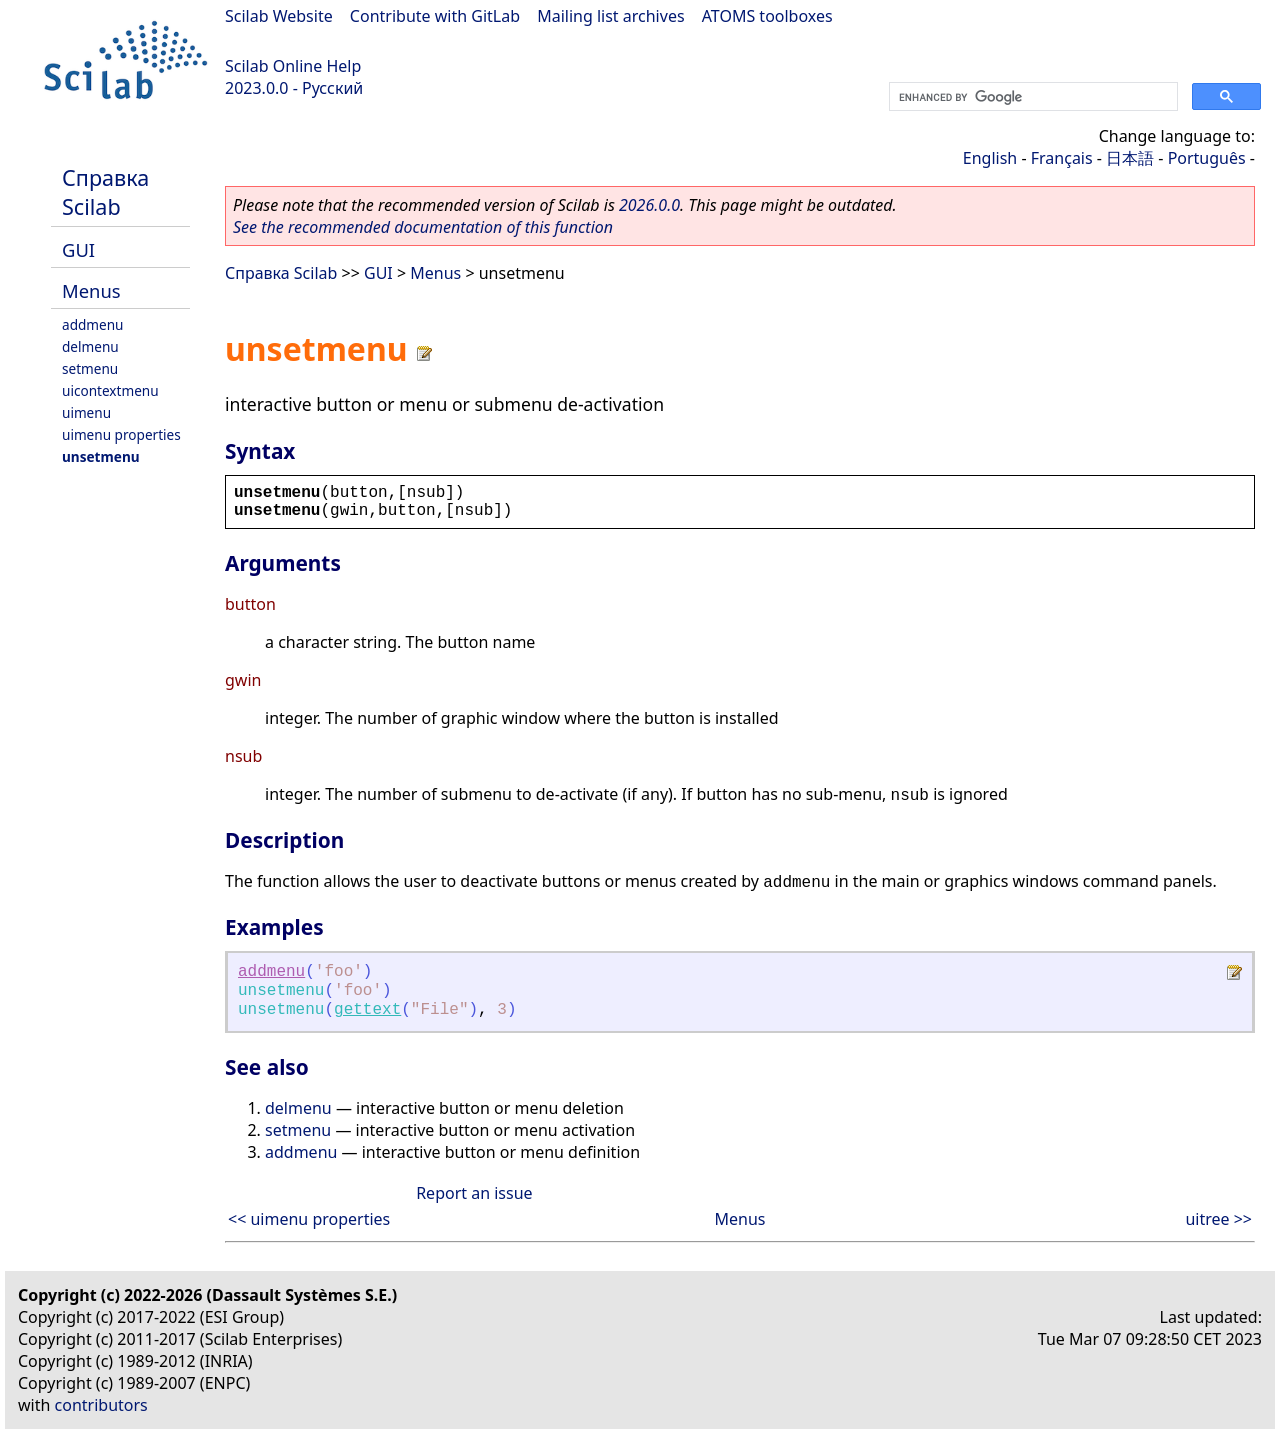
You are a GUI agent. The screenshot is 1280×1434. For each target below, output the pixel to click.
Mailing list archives (610, 16)
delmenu (90, 346)
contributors (101, 1405)
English (990, 158)
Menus (91, 290)
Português (1207, 158)
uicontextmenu (110, 390)
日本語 (1130, 158)
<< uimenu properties (309, 1219)
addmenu (93, 324)
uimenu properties (121, 434)
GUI (78, 249)
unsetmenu (101, 456)
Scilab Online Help (293, 66)
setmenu (90, 368)
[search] (1031, 97)
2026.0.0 (649, 205)
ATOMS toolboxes (767, 16)
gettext (367, 1010)
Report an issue (474, 1193)
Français (1062, 158)
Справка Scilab (105, 192)
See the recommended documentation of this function (423, 227)
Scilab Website (279, 16)
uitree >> (1218, 1219)
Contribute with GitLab (435, 16)
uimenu (86, 412)
